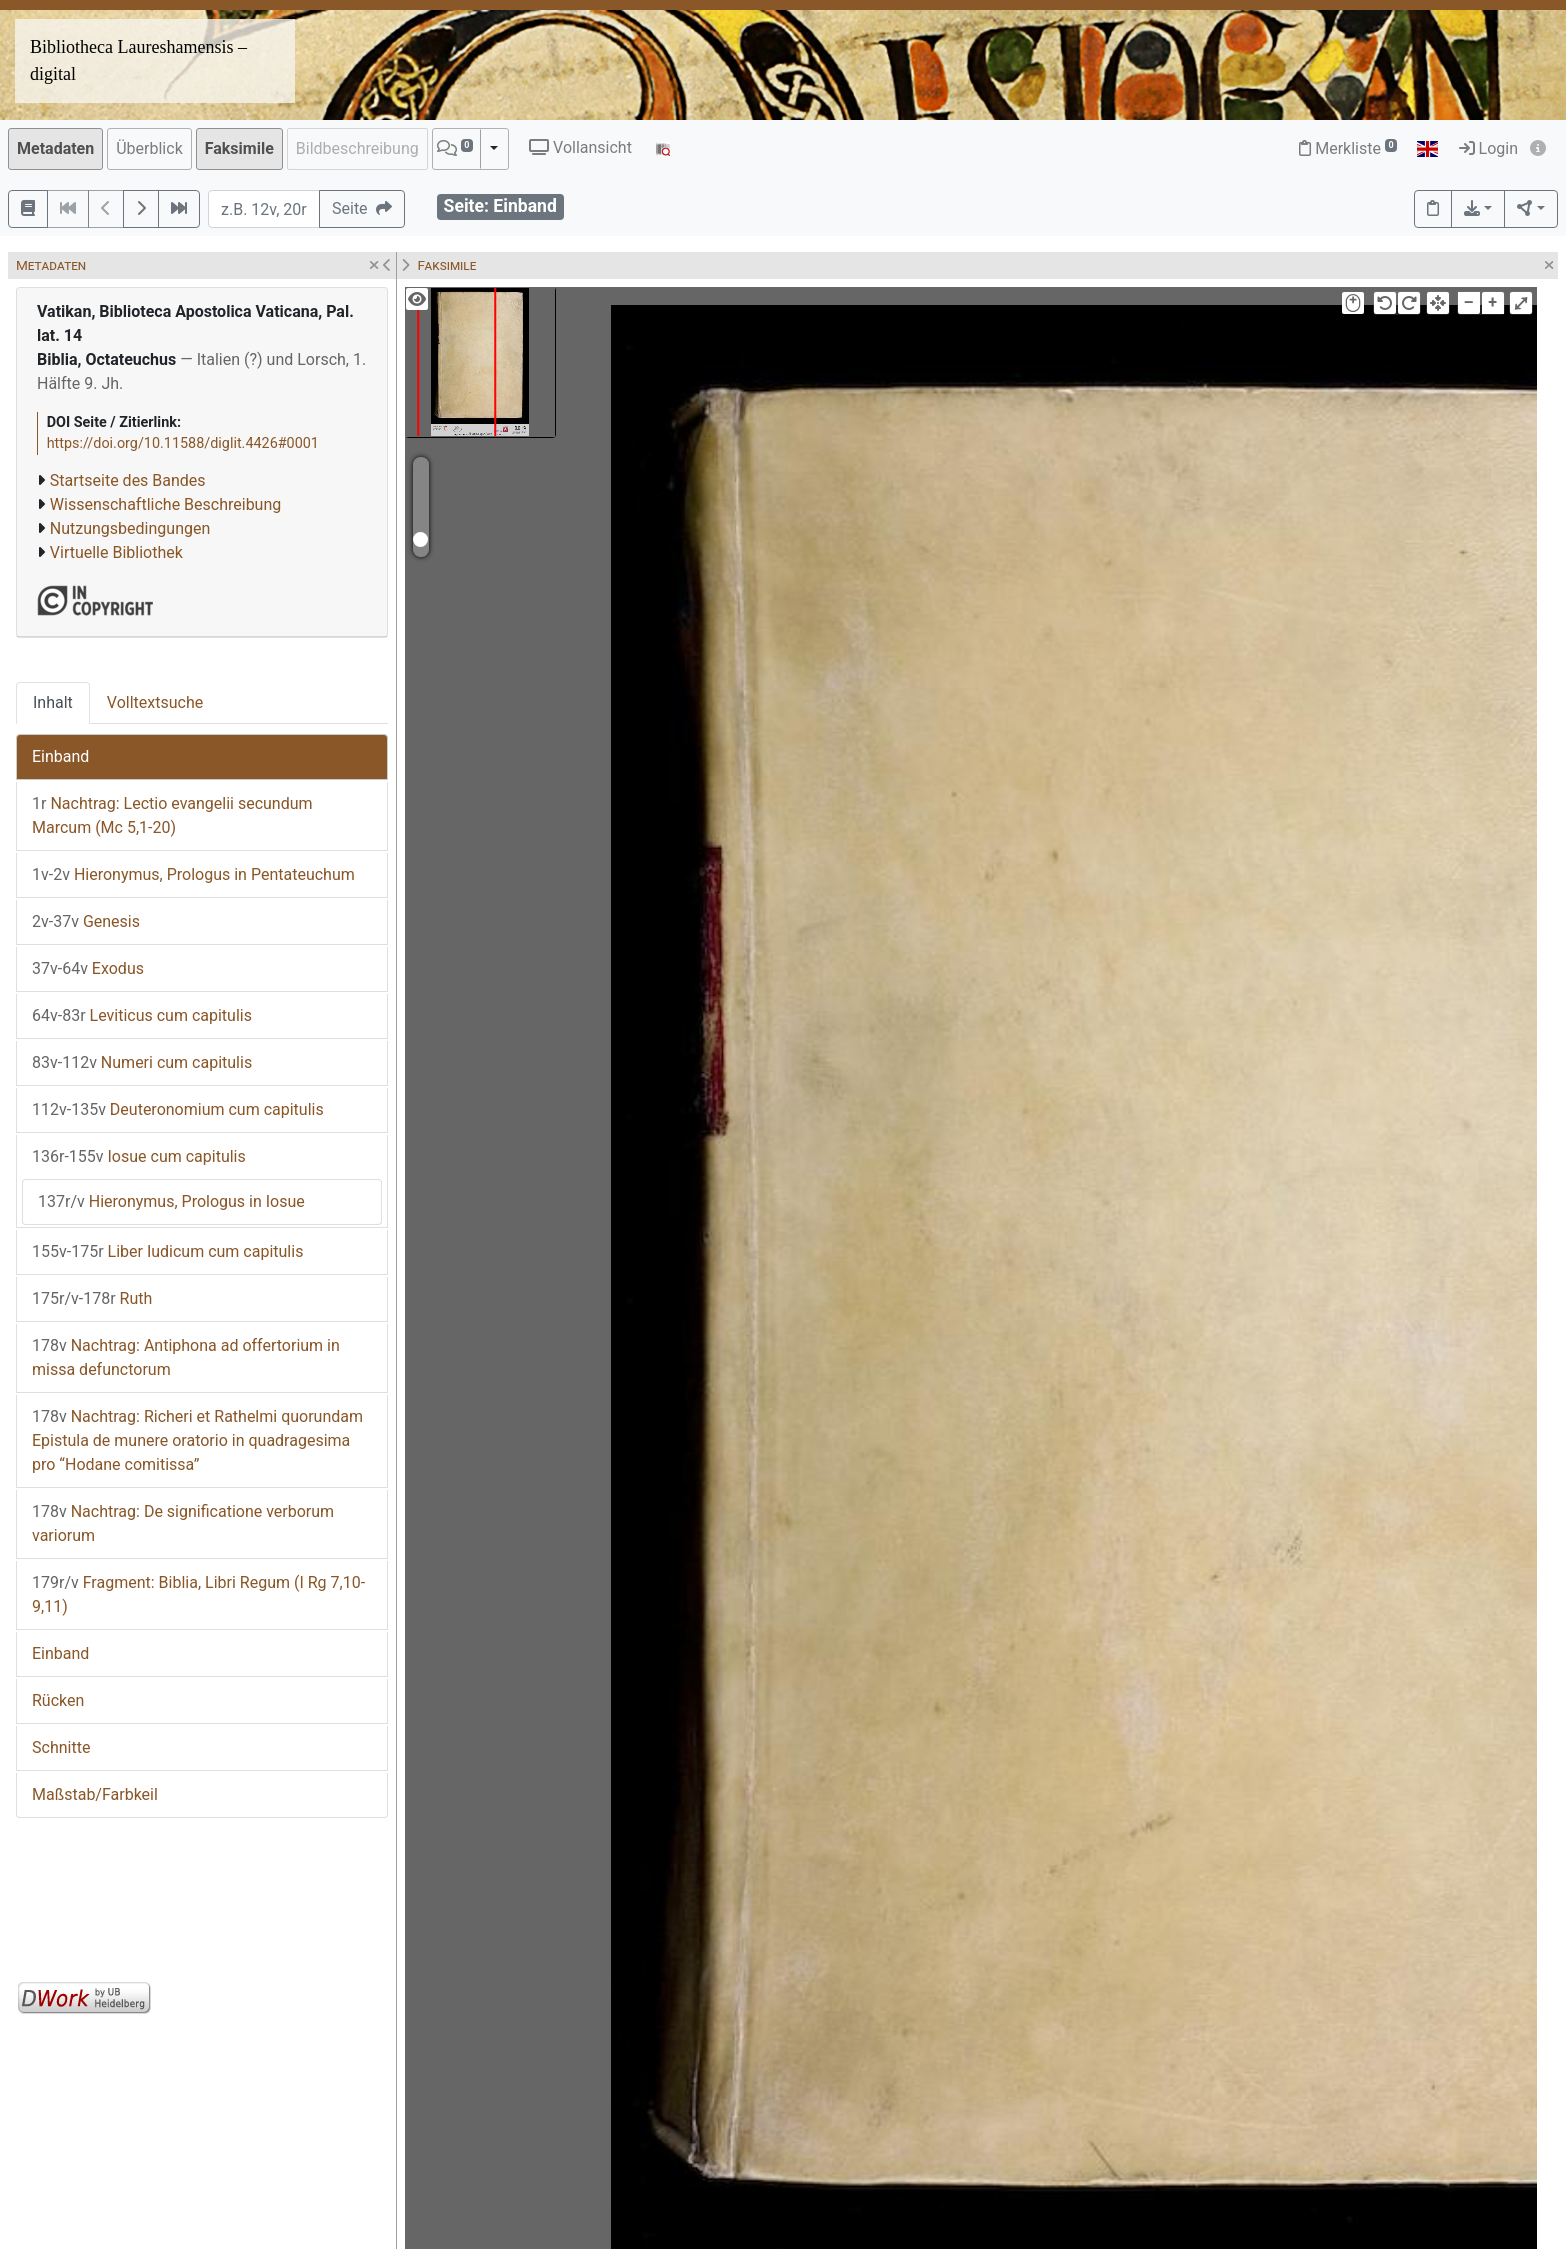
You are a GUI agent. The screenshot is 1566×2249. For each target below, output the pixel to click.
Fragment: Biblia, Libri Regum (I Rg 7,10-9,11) (198, 1594)
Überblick (149, 148)
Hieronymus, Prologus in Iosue (171, 1201)
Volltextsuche (155, 702)
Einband (60, 756)
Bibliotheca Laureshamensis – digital (138, 60)
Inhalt (53, 702)
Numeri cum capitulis (142, 1062)
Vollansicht (580, 147)
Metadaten (55, 148)
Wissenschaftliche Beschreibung (165, 504)
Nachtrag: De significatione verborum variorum (183, 1523)
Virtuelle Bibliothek (116, 552)
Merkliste (1348, 148)
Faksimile (239, 148)
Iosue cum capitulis (139, 1156)
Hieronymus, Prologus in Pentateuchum (193, 874)
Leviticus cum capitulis (142, 1015)
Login (1488, 148)
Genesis (86, 921)
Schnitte (61, 1747)
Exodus (88, 968)
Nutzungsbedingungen (130, 528)
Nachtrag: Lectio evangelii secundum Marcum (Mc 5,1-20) (172, 815)
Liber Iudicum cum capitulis (167, 1251)
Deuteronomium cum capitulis (178, 1109)
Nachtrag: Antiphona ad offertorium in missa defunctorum (186, 1357)
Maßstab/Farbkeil (95, 1794)
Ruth (92, 1298)
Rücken (58, 1700)
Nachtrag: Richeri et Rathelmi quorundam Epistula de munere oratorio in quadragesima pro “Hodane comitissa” (197, 1440)
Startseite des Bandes (128, 480)
